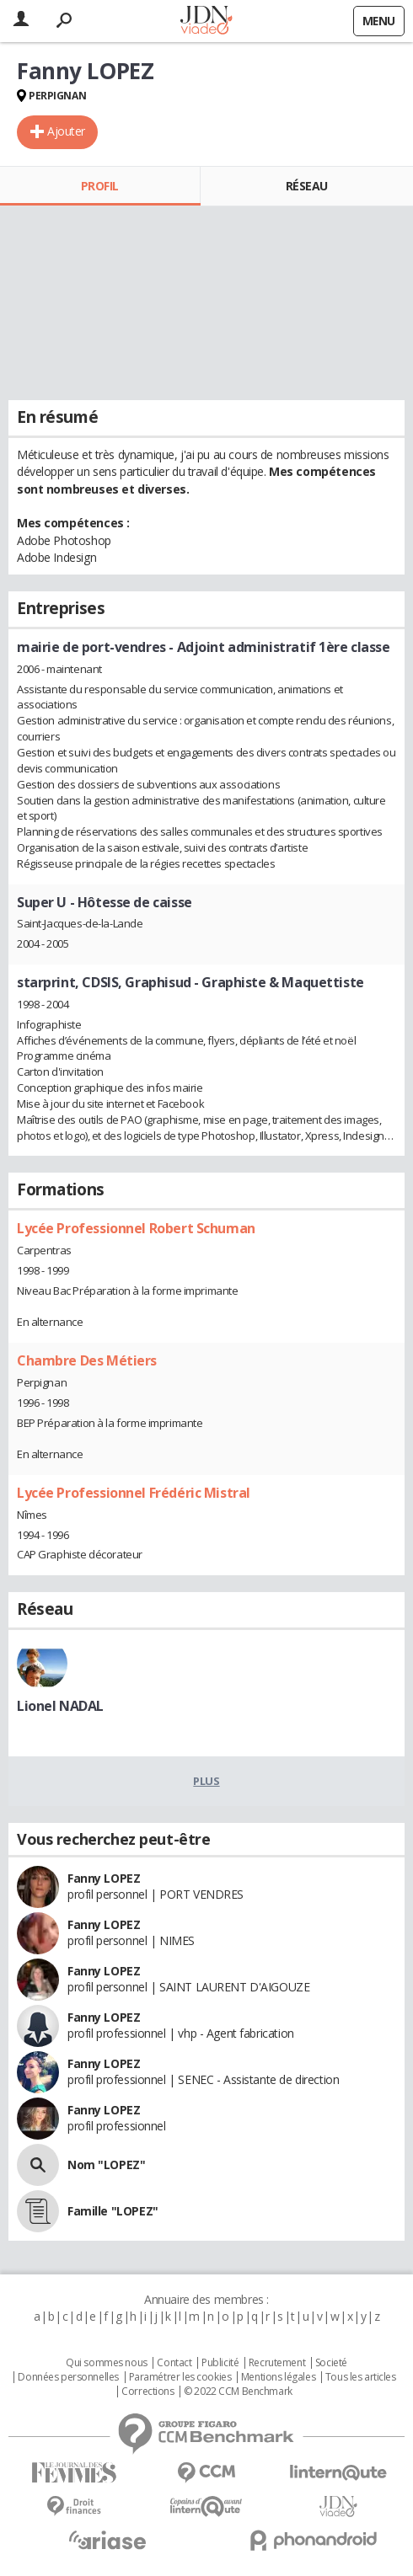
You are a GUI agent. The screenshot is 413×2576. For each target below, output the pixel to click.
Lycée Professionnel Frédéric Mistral (133, 1492)
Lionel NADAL (60, 1706)
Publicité (220, 2363)
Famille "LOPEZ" (112, 2211)
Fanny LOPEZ (103, 1878)
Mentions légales (278, 2377)
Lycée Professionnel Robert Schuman (136, 1228)
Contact (174, 2363)
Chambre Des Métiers (87, 1360)
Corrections (147, 2391)
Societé (331, 2363)
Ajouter (66, 131)
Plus (206, 1780)
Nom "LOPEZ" (106, 2164)
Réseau (307, 186)
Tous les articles (360, 2377)
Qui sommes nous (107, 2363)
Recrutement (277, 2363)
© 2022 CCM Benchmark (238, 2391)
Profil (100, 186)
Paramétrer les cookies (180, 2377)
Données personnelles (68, 2377)
